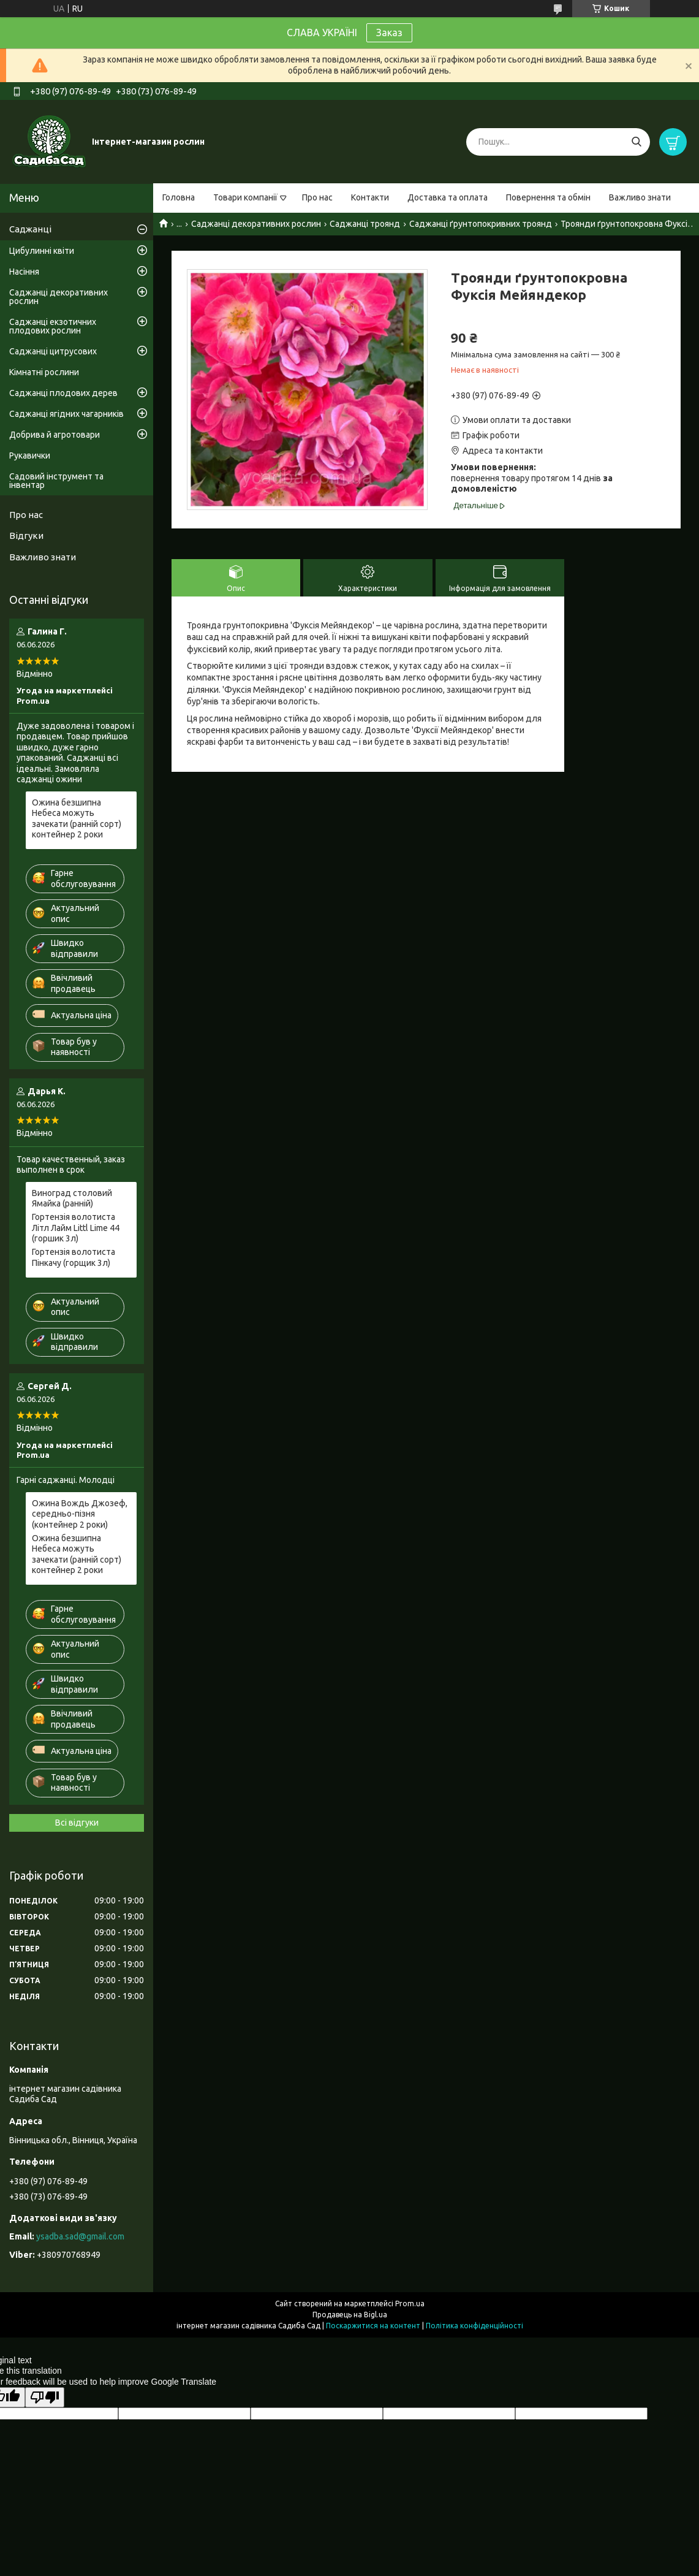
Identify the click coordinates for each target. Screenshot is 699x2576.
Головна (178, 197)
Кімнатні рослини (44, 372)
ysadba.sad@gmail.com (80, 2236)
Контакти (370, 197)
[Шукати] (636, 142)
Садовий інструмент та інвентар (56, 480)
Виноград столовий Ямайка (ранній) (72, 1198)
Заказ (389, 32)
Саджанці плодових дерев (63, 393)
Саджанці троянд (365, 224)
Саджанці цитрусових (53, 351)
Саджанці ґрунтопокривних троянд (480, 224)
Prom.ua (410, 2303)
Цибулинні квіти (41, 251)
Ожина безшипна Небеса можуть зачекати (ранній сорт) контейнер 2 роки (76, 819)
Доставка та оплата (447, 197)
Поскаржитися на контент (373, 2326)
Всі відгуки (77, 1822)
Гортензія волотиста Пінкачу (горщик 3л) (73, 1257)
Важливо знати (640, 197)
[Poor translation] (44, 2397)
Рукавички (29, 455)
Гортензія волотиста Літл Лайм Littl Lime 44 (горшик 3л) (75, 1227)
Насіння (24, 271)
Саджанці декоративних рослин (256, 224)
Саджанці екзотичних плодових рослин (52, 326)
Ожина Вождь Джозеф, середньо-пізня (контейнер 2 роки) (79, 1514)
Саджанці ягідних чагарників (66, 414)
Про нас (317, 197)
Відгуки (26, 535)
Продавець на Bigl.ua (349, 2315)
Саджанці (30, 229)
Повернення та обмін (548, 197)
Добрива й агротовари (54, 435)
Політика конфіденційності (474, 2326)
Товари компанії (245, 197)
